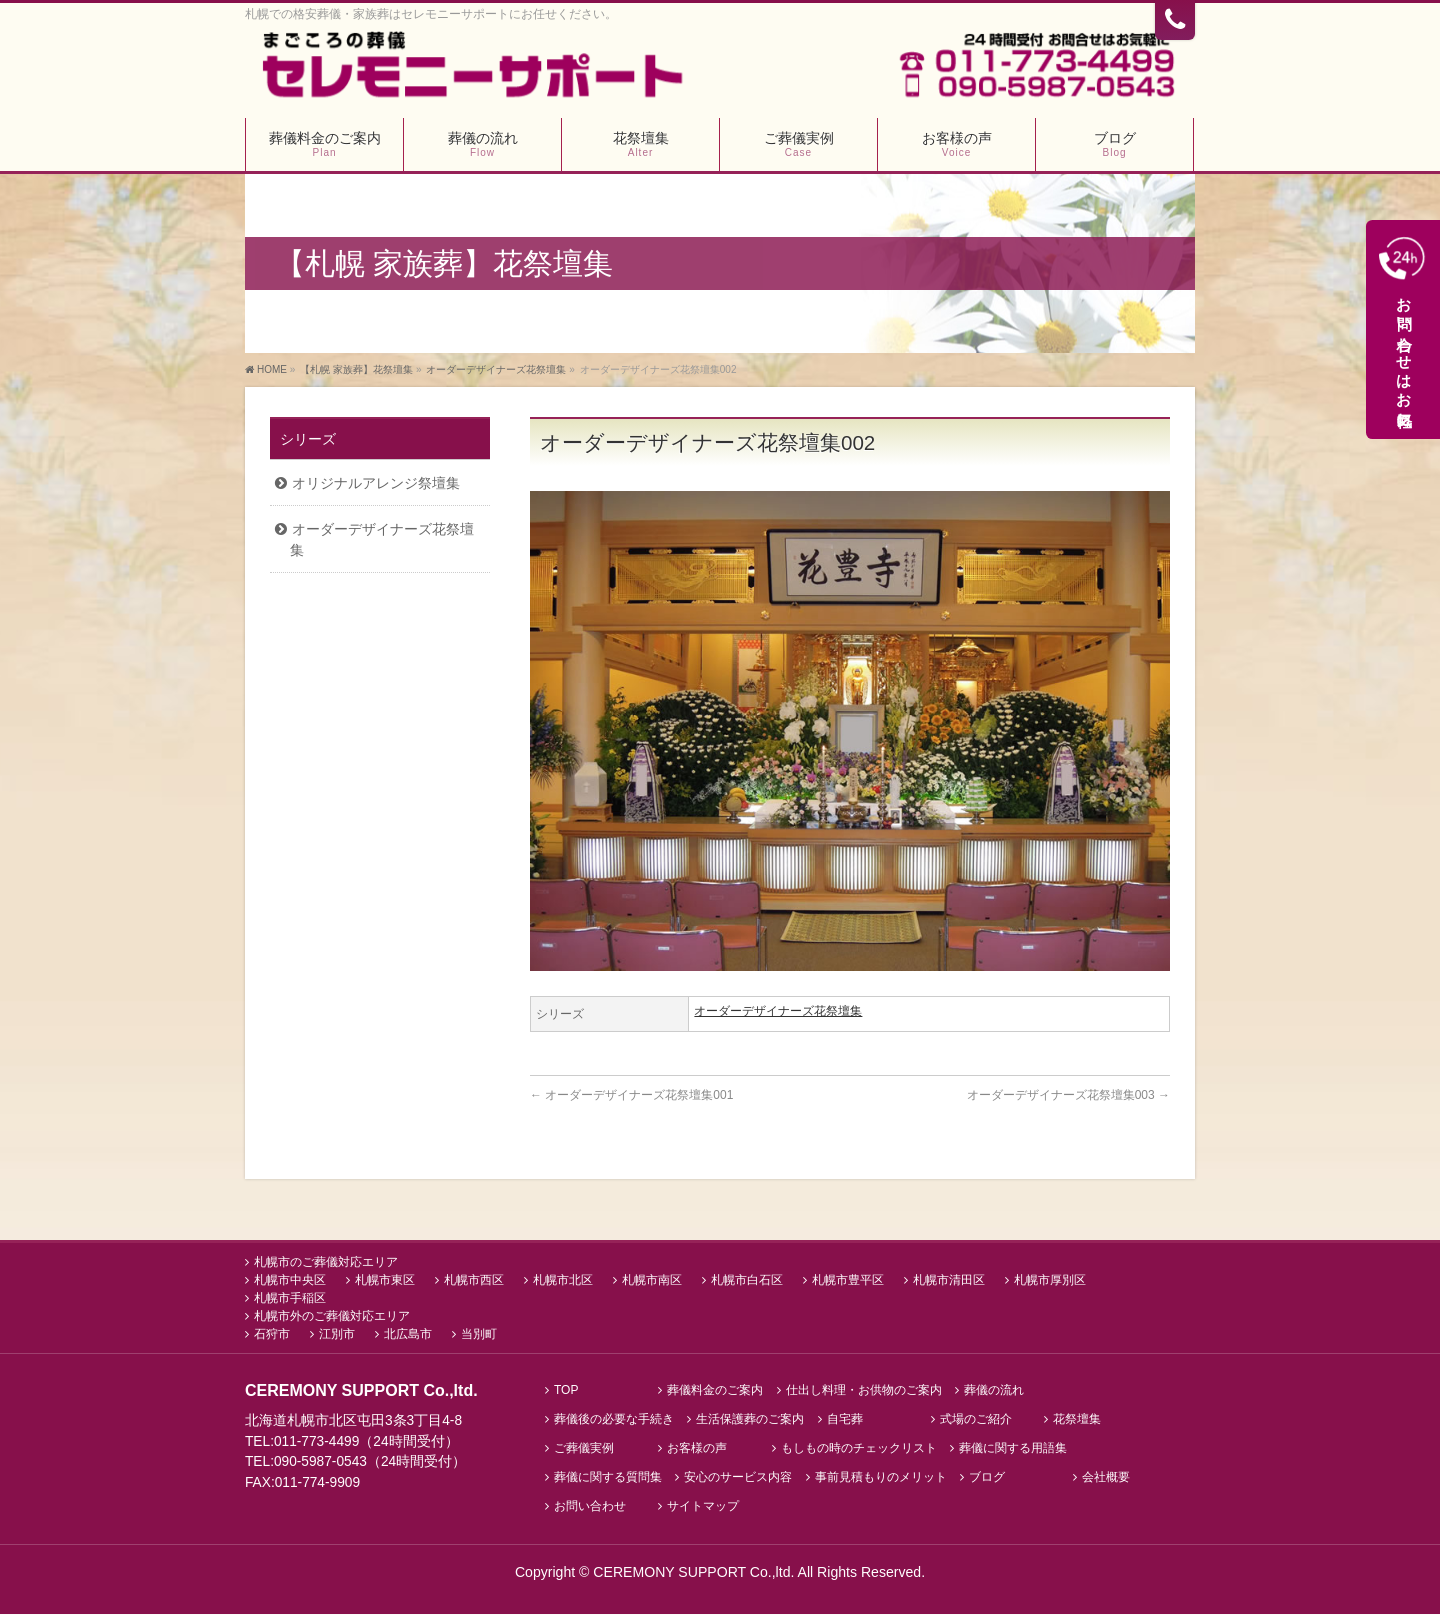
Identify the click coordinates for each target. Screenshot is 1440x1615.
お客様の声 (697, 1449)
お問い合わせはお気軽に (1405, 334)
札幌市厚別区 (1050, 1282)
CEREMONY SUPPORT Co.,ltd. (695, 1573)
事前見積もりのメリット (881, 1478)
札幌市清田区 (949, 1282)
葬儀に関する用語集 (1013, 1449)
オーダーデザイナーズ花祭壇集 (778, 1014)
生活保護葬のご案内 (750, 1421)
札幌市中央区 (290, 1282)
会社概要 (1106, 1478)
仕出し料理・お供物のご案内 (864, 1392)
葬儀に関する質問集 (608, 1478)
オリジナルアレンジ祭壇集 (376, 485)
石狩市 (272, 1336)
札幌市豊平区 (848, 1282)
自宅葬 (845, 1421)
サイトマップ (703, 1507)
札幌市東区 (385, 1282)
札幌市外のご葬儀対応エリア (332, 1318)
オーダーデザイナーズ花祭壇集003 (1068, 1098)
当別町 (479, 1336)
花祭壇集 (1077, 1421)
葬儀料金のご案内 (715, 1392)
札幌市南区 (652, 1282)
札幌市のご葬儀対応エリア (326, 1264)
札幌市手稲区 (290, 1300)
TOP (566, 1392)
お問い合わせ (590, 1507)
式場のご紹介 (976, 1421)
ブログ (987, 1478)
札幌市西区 (474, 1282)
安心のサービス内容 (738, 1478)
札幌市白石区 (747, 1282)
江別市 (337, 1336)
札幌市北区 (563, 1282)
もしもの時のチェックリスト (859, 1449)
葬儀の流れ (994, 1392)
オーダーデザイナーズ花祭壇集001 (631, 1098)
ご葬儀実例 (584, 1449)
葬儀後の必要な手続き (614, 1421)
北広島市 (408, 1336)
